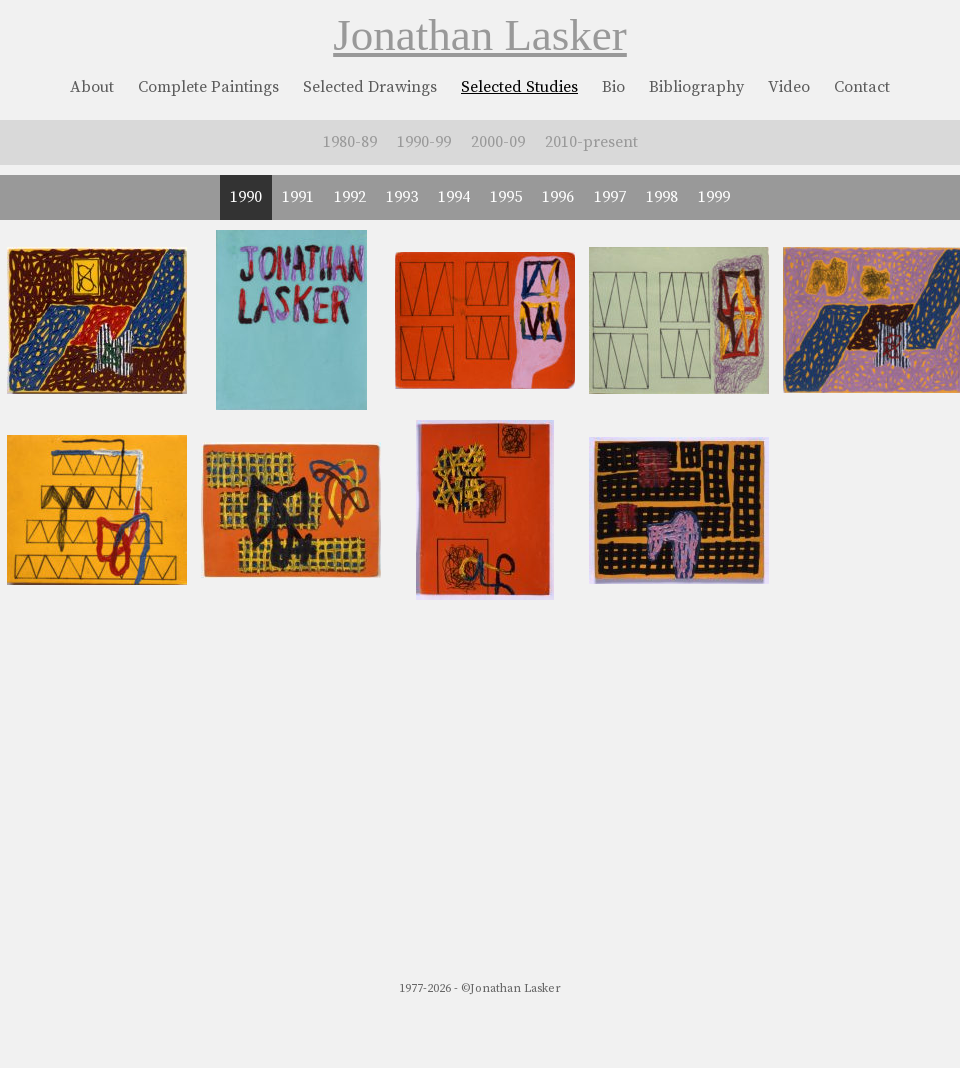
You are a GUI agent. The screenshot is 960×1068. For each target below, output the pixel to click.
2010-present (591, 142)
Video (789, 87)
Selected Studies (519, 87)
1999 (714, 197)
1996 (558, 197)
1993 (402, 197)
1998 (662, 197)
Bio (613, 87)
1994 (454, 197)
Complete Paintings (208, 87)
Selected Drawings (370, 87)
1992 (350, 197)
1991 (298, 197)
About (92, 87)
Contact (862, 87)
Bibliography (696, 87)
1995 (506, 197)
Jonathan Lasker (480, 35)
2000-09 (498, 142)
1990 (246, 197)
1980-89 (350, 142)
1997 (610, 197)
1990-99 (424, 142)
